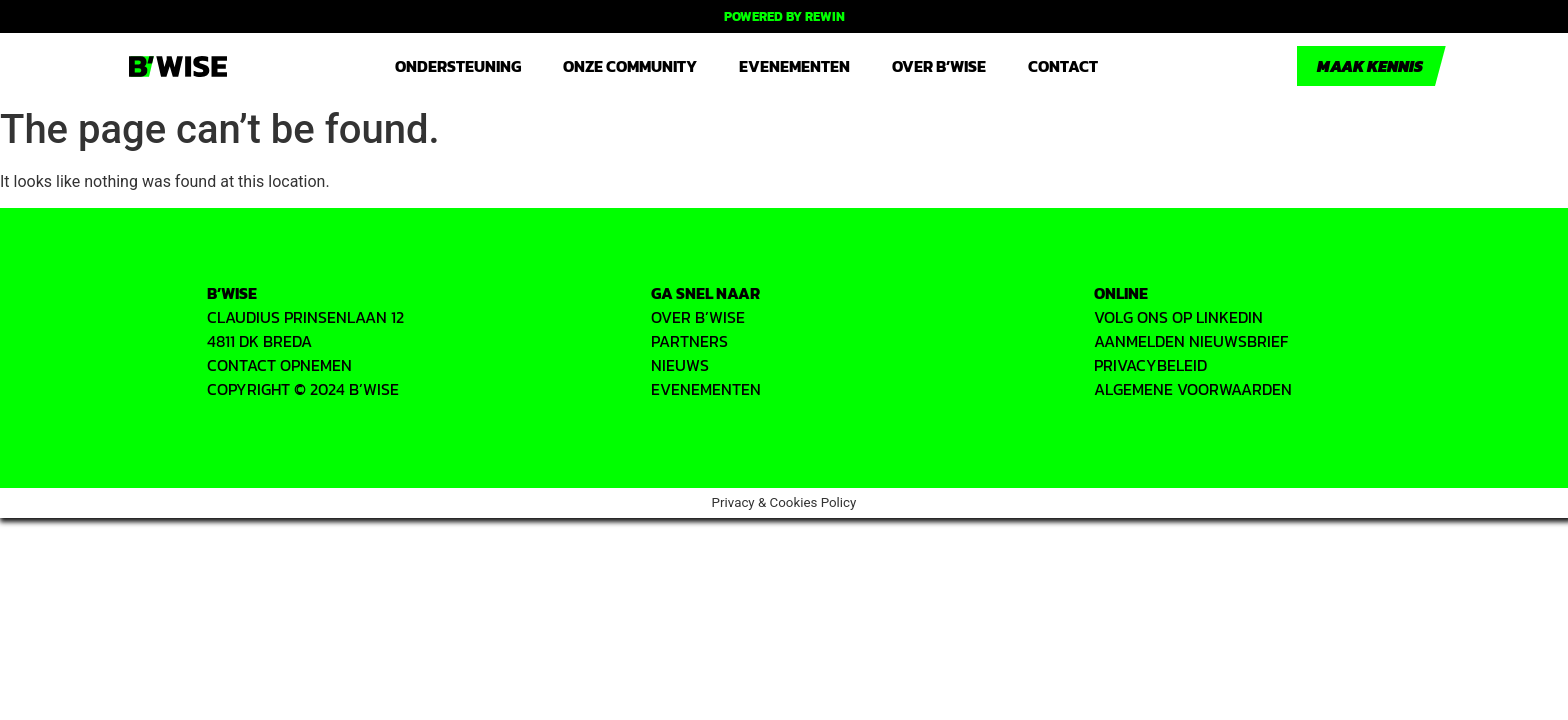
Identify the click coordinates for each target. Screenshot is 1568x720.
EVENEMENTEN (706, 389)
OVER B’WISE (698, 317)
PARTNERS (689, 341)
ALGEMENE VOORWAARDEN (1193, 389)
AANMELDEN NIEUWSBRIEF (1191, 341)
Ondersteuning (458, 66)
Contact (1063, 66)
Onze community (630, 66)
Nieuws (680, 365)
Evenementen (794, 66)
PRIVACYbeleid (1150, 365)
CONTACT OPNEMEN (279, 365)
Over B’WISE (939, 66)
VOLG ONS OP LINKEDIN (1178, 317)
